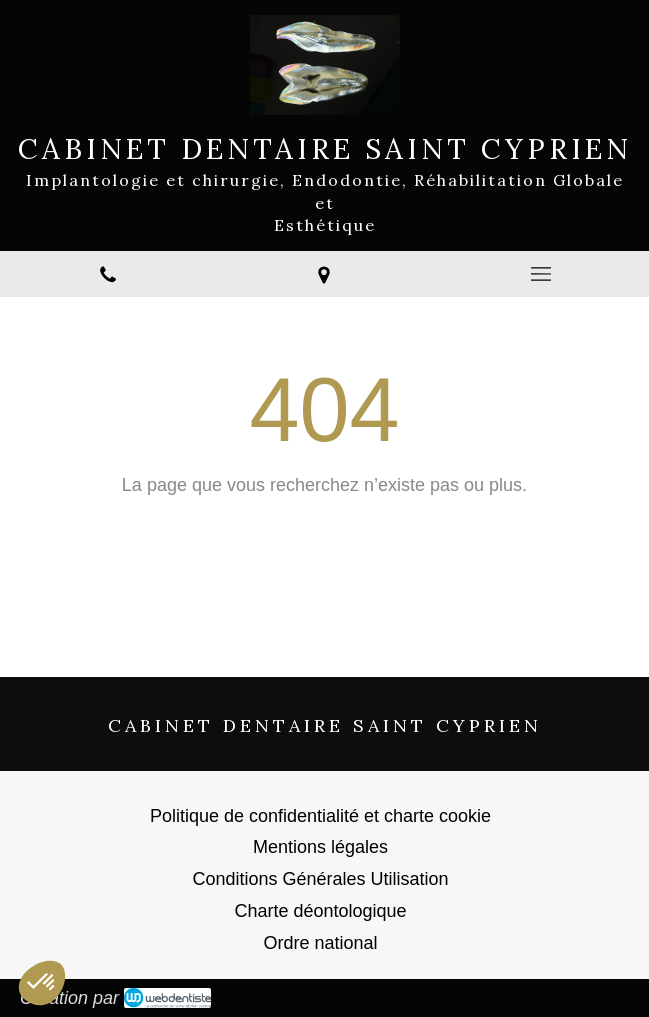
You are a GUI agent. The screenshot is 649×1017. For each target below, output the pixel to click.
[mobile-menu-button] (541, 274)
